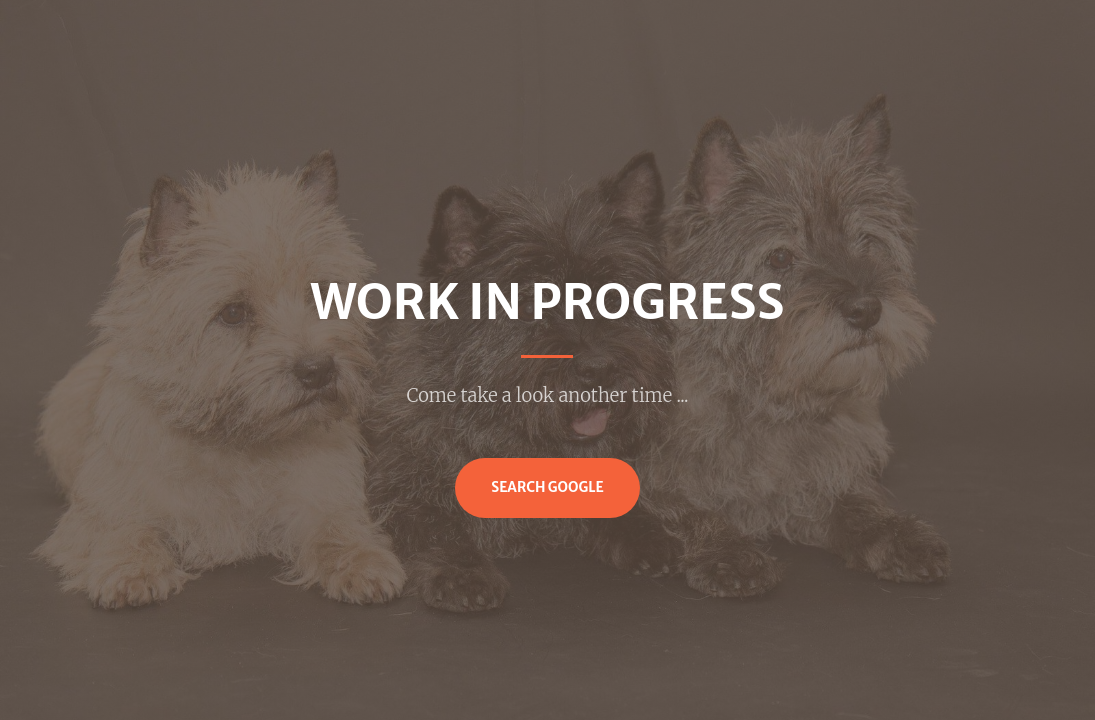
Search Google (547, 487)
